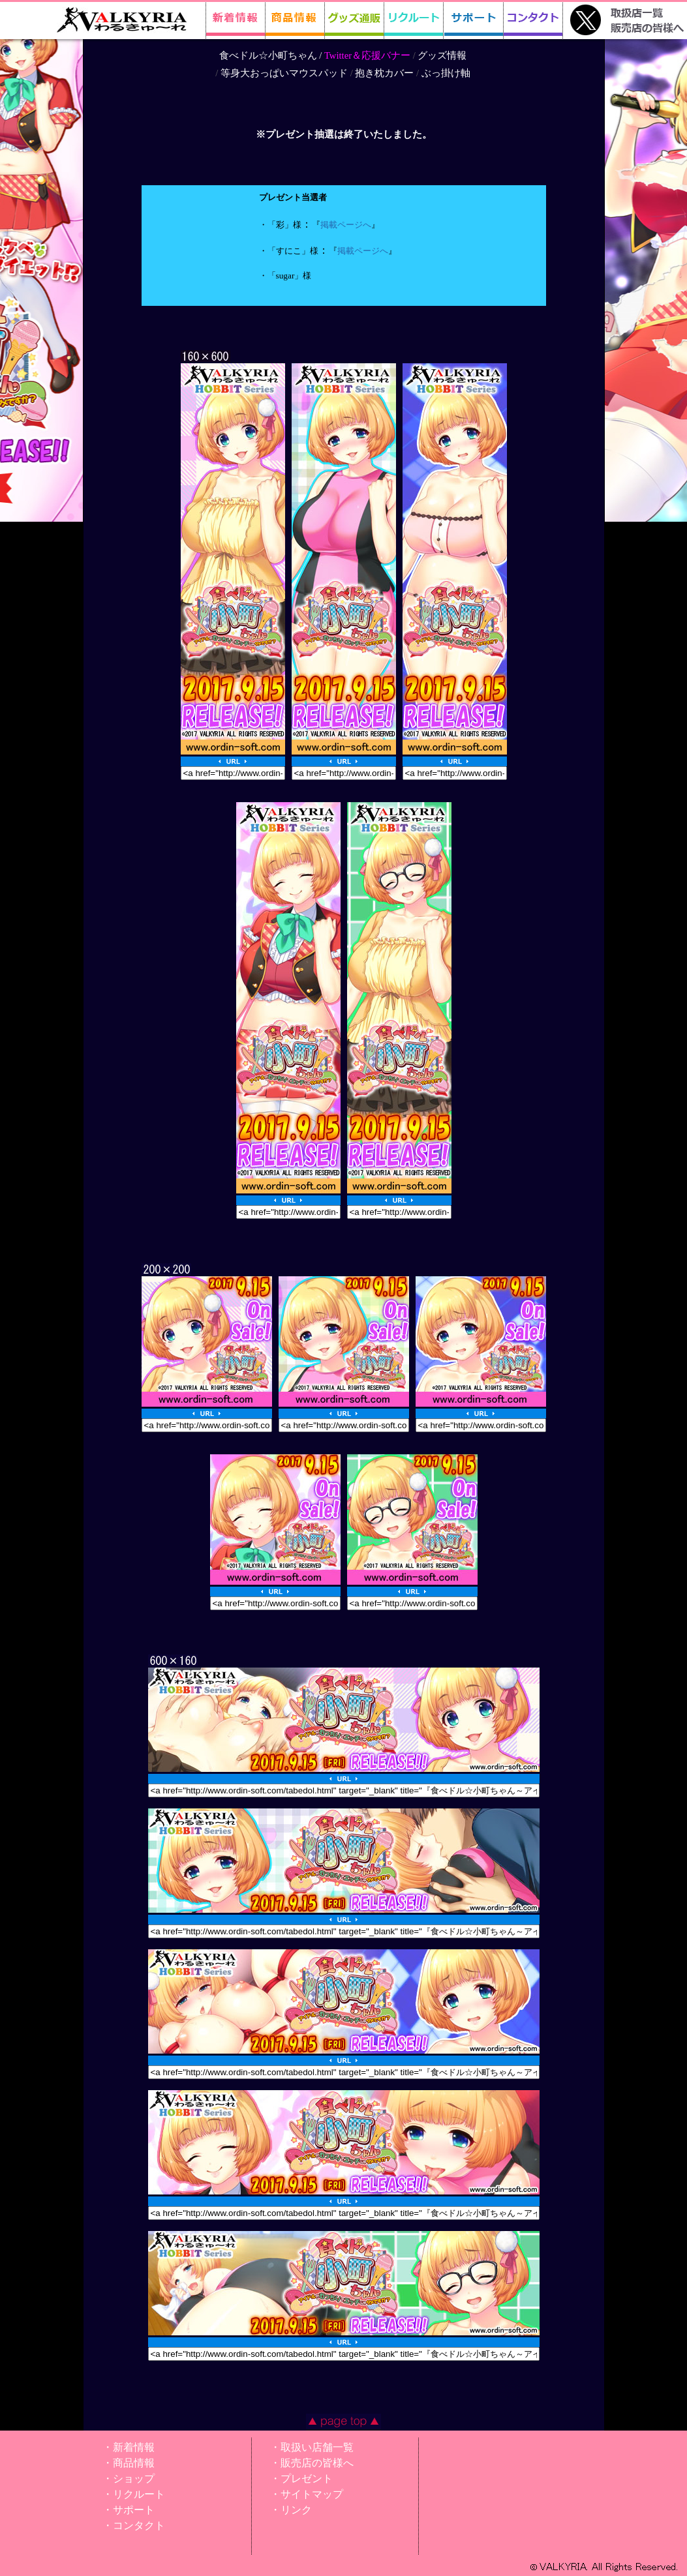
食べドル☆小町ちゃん (268, 55)
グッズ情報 (442, 55)
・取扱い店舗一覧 (312, 2447)
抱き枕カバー (384, 73)
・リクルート (133, 2494)
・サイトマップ (306, 2494)
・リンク (291, 2509)
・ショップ (128, 2478)
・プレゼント (301, 2478)
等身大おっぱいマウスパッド (284, 73)
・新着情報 (128, 2447)
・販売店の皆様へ (312, 2462)
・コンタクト (133, 2525)
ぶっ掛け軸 (445, 73)
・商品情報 (128, 2462)
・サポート (128, 2509)
